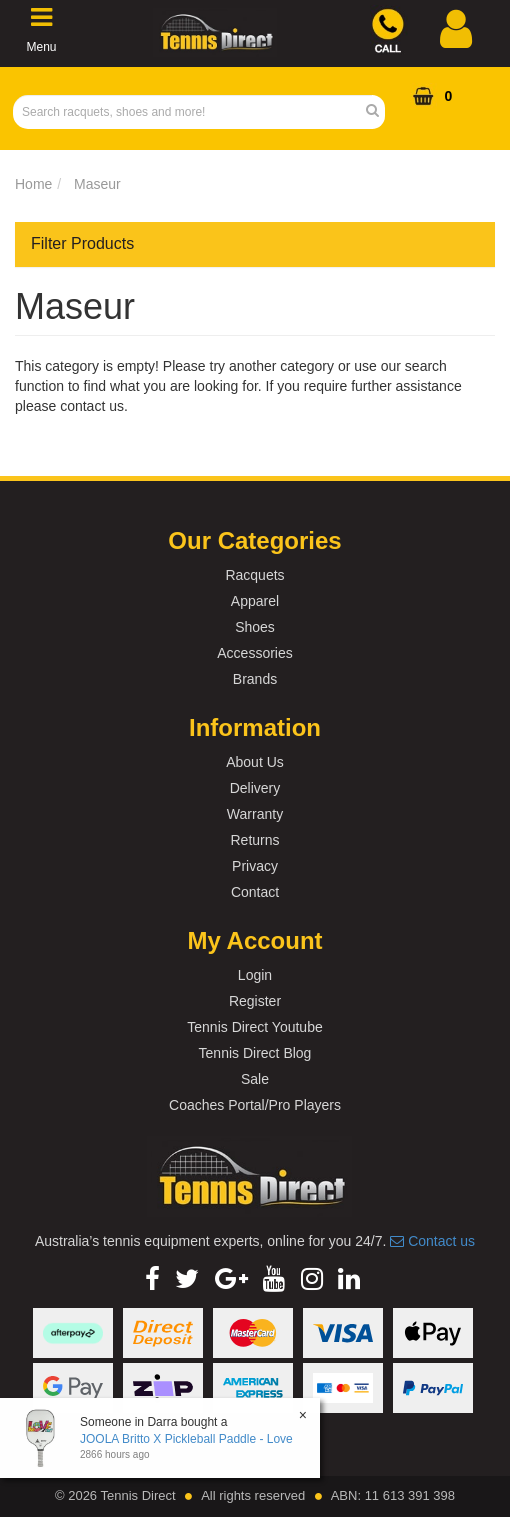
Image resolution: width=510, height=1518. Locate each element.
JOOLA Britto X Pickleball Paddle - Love (186, 1439)
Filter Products (82, 243)
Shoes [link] (255, 627)
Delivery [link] (255, 788)
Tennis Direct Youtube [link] (254, 1027)
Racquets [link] (254, 575)
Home (33, 184)
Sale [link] (255, 1079)
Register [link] (255, 1001)
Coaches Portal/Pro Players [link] (255, 1105)
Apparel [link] (255, 601)
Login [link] (255, 975)
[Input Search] (193, 112)
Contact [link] (255, 892)
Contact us (432, 1241)
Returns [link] (254, 840)
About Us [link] (255, 762)
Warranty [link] (255, 814)
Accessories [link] (254, 653)
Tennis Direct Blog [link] (255, 1053)
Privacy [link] (255, 866)
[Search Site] (378, 112)
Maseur (97, 184)
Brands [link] (255, 679)
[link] (152, 1279)
